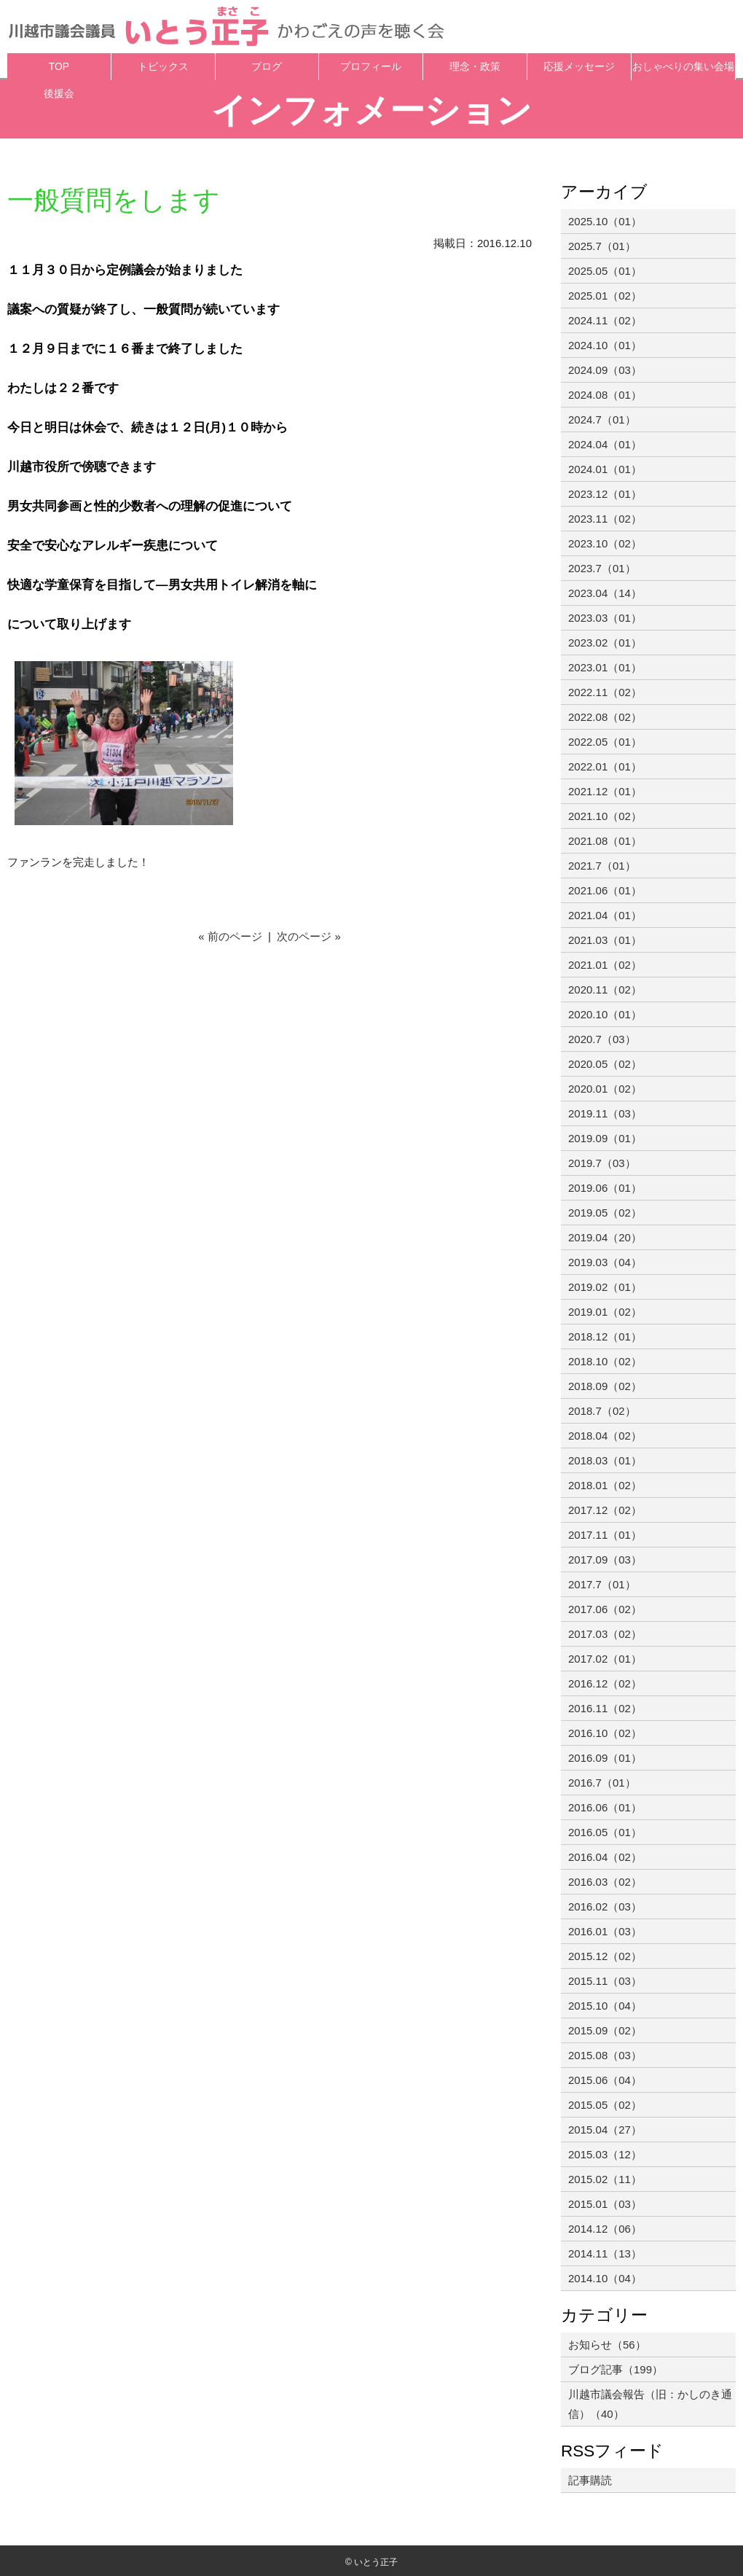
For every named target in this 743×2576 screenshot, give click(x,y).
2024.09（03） (605, 370)
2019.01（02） (605, 1311)
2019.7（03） (602, 1163)
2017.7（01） (602, 1584)
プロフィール (370, 66)
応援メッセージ (579, 66)
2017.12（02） (605, 1510)
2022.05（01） (605, 741)
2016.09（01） (605, 1758)
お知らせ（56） (607, 2344)
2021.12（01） (605, 791)
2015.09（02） (605, 2030)
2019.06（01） (605, 1188)
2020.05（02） (605, 1064)
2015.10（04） (605, 2005)
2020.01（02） (605, 1088)
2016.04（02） (605, 1857)
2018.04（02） (605, 1435)
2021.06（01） (605, 890)
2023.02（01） (605, 642)
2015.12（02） (605, 1956)
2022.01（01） (605, 766)
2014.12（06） (605, 2228)
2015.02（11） (605, 2179)
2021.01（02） (605, 965)
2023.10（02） (605, 543)
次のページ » (309, 936)
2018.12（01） (605, 1336)
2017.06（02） (605, 1609)
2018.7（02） (602, 1411)
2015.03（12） (605, 2154)
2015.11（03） (605, 1981)
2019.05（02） (605, 1212)
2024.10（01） (605, 345)
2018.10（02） (605, 1361)
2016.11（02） (605, 1708)
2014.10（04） (605, 2278)
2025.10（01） (605, 221)
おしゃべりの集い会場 (683, 66)
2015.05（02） (605, 2105)
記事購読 (590, 2480)
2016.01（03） (605, 1931)
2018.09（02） (605, 1386)
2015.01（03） (605, 2204)
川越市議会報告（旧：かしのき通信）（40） (650, 2404)
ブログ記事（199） (615, 2369)
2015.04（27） (605, 2129)
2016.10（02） (605, 1733)
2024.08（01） (605, 395)
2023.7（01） (602, 568)
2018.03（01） (605, 1460)
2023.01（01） (605, 667)
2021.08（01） (605, 841)
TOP (59, 66)
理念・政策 (474, 66)
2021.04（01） (605, 915)
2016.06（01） (605, 1807)
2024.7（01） (602, 419)
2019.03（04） (605, 1262)
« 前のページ (230, 936)
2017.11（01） (605, 1535)
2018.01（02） (605, 1485)
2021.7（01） (602, 865)
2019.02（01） (605, 1287)
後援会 (59, 93)
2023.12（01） (605, 494)
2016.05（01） (605, 1832)
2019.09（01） (605, 1138)
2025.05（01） (605, 271)
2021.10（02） (605, 816)
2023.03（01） (605, 618)
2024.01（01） (605, 469)
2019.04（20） (605, 1237)
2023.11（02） (605, 518)
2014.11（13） (605, 2253)
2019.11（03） (605, 1113)
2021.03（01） (605, 940)
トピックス (163, 66)
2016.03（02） (605, 1882)
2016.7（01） (602, 1782)
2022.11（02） (605, 692)
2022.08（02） (605, 717)
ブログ (266, 66)
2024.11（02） (605, 320)
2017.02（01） (605, 1658)
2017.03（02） (605, 1634)
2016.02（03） (605, 1906)
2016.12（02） (605, 1683)
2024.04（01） (605, 444)
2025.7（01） (602, 246)
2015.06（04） (605, 2080)
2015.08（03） (605, 2055)
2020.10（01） (605, 1014)
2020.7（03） (602, 1039)
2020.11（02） (605, 989)
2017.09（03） (605, 1559)
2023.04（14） (605, 593)
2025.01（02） (605, 295)
